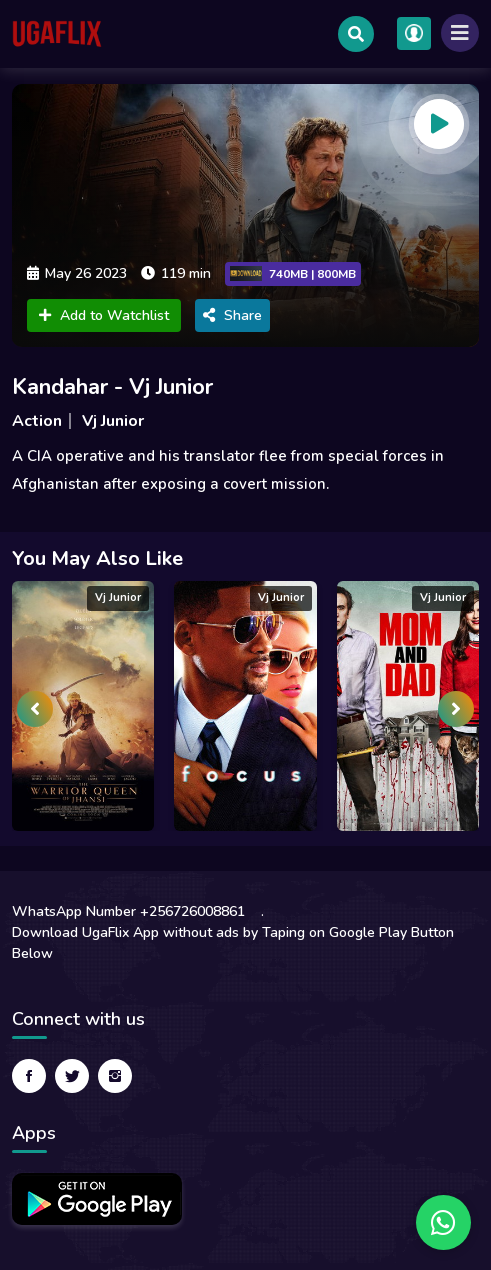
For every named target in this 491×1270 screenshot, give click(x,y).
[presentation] (35, 709)
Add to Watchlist (104, 315)
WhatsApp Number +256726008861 (128, 911)
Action (37, 421)
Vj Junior (113, 421)
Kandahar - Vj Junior (112, 387)
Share (232, 315)
